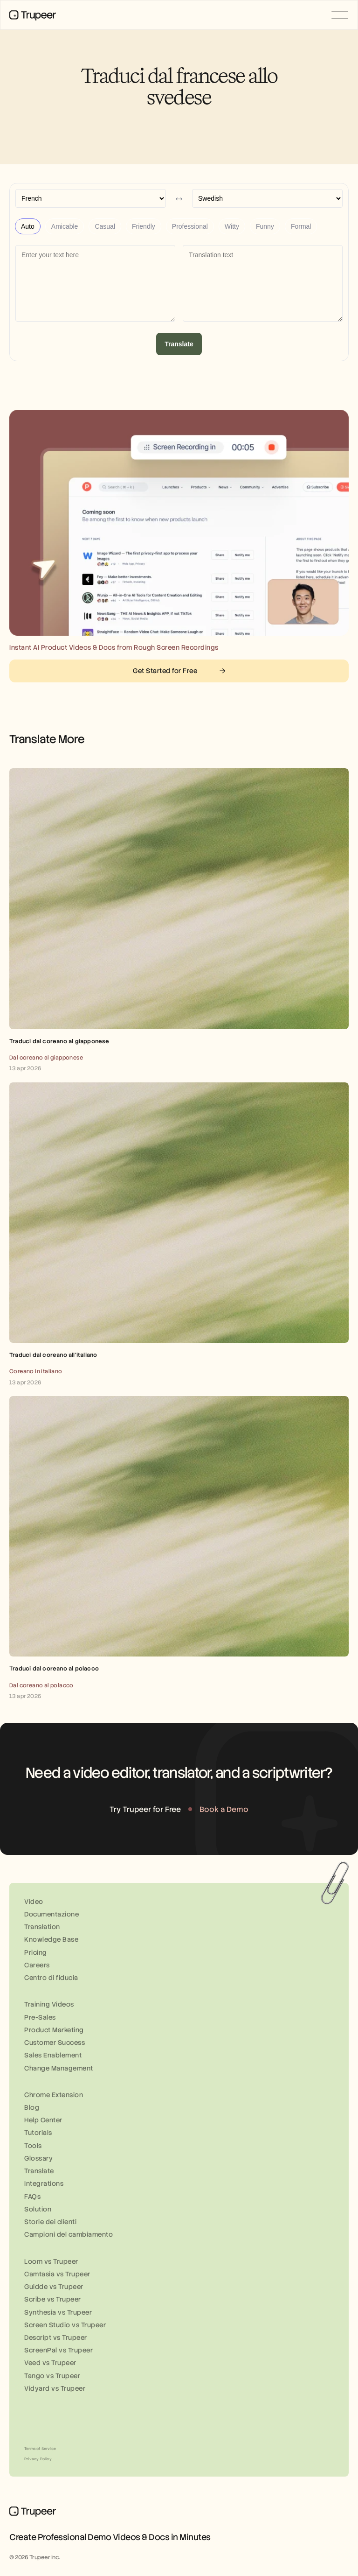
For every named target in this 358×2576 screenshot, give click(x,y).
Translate (179, 344)
